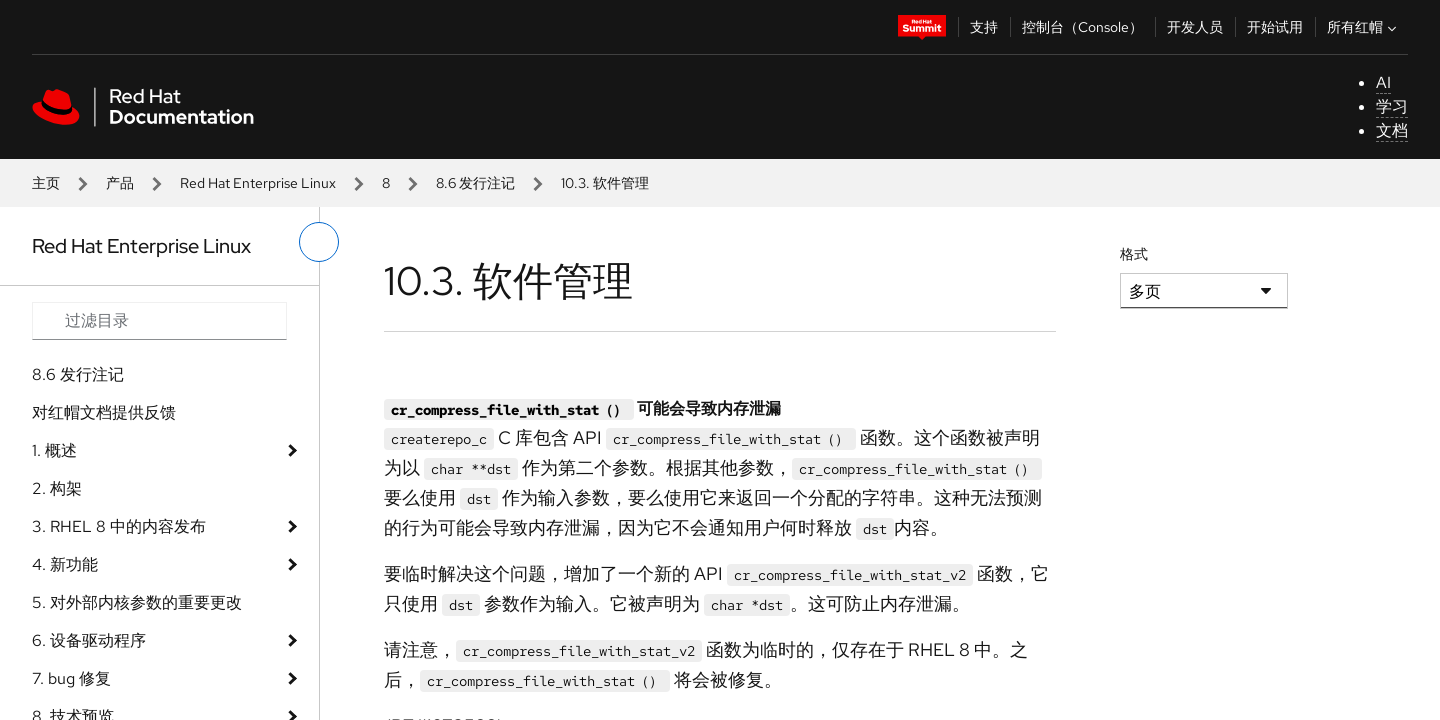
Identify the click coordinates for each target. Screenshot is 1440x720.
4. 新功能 (65, 564)
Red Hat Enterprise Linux (258, 183)
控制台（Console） (1082, 27)
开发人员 (1195, 27)
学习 (1392, 106)
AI (1383, 82)
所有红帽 (1364, 27)
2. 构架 (57, 488)
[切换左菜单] (319, 242)
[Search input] (159, 321)
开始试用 (1275, 27)
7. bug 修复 (71, 678)
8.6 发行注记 (475, 183)
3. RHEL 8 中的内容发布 (119, 526)
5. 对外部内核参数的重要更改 (137, 602)
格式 (1134, 254)
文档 (1392, 130)
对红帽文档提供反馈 (104, 412)
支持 (984, 27)
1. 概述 (54, 450)
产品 (120, 183)
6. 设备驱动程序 (89, 640)
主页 (46, 183)
